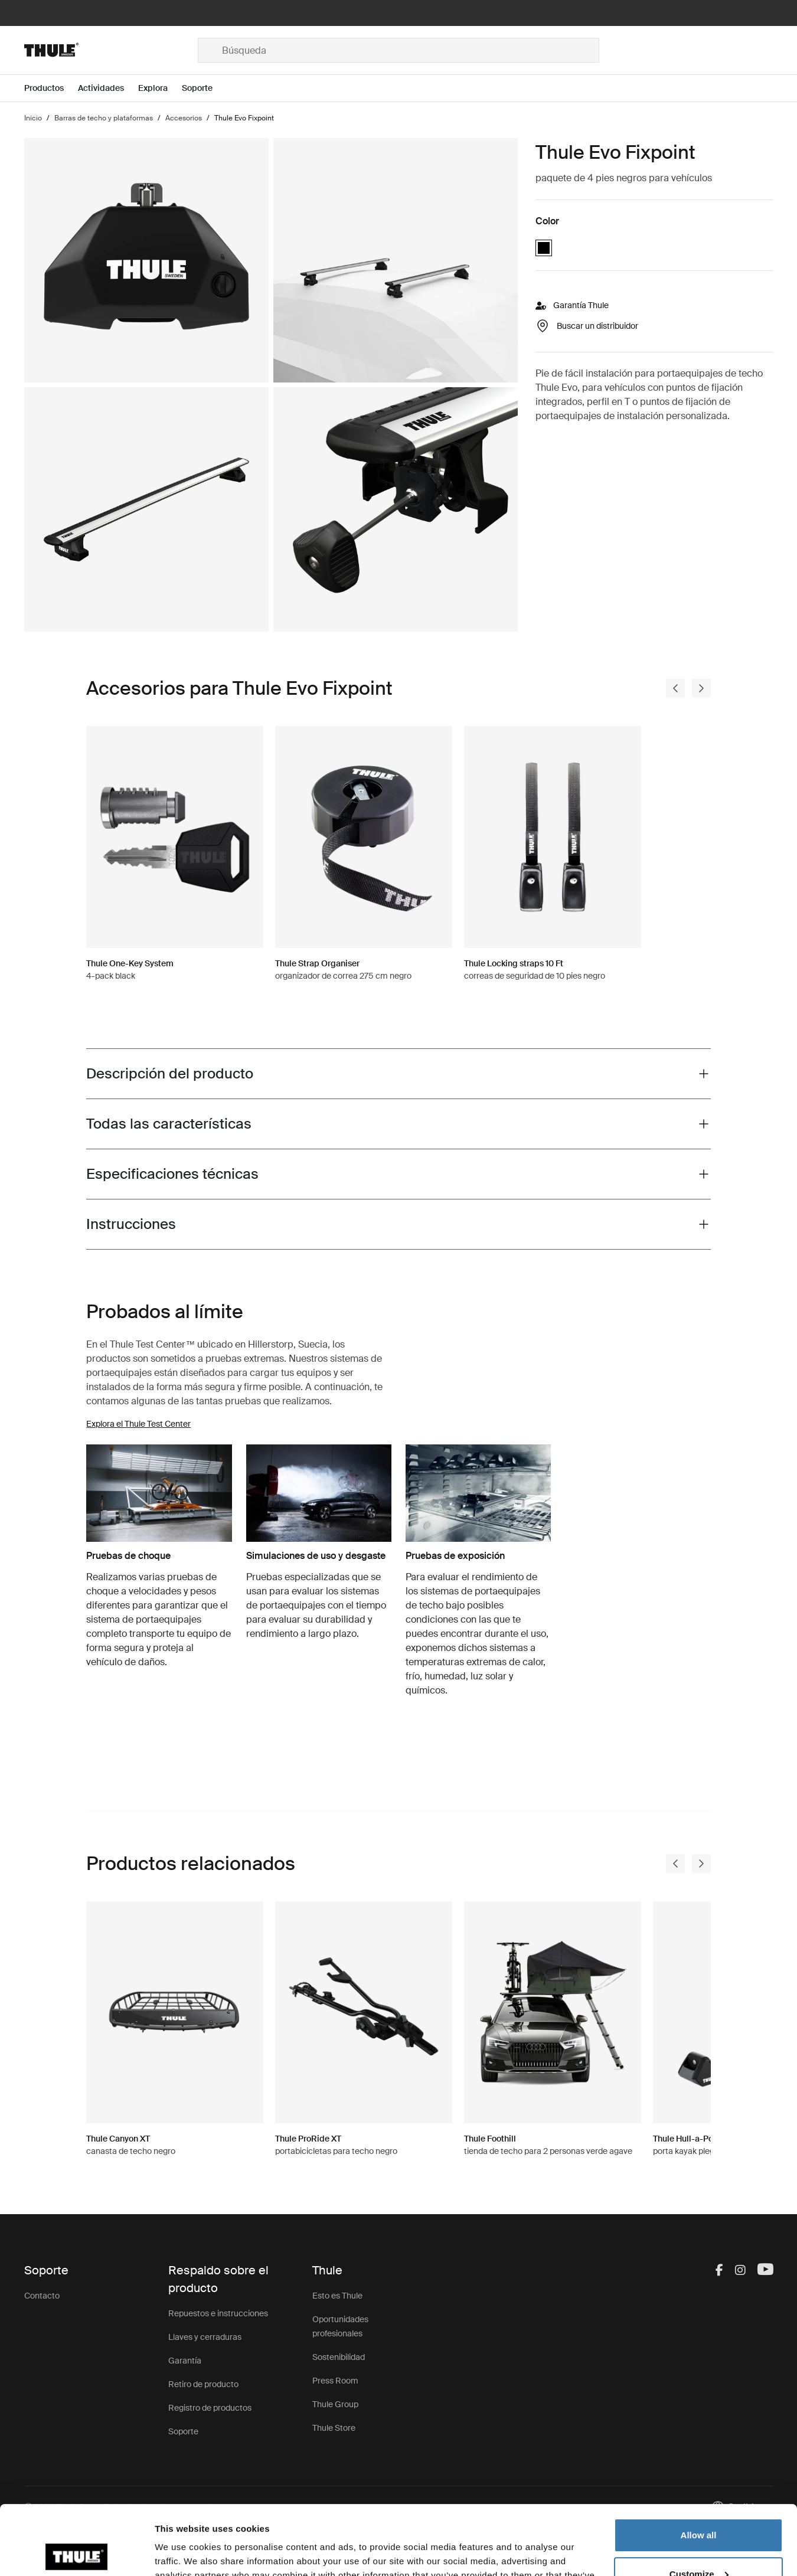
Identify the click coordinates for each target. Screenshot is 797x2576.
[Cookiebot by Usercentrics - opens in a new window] (76, 2553)
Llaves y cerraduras (204, 2337)
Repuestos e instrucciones (218, 2313)
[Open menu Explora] (160, 88)
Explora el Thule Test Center (138, 1423)
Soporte (183, 2431)
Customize (699, 2504)
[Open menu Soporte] (204, 88)
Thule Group (335, 2404)
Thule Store (333, 2428)
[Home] (111, 50)
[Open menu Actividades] (108, 88)
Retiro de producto (203, 2384)
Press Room (335, 2380)
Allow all (699, 2466)
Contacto (42, 2295)
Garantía (184, 2360)
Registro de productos (209, 2407)
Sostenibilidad (338, 2357)
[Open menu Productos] (51, 88)
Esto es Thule (337, 2295)
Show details (182, 2553)
